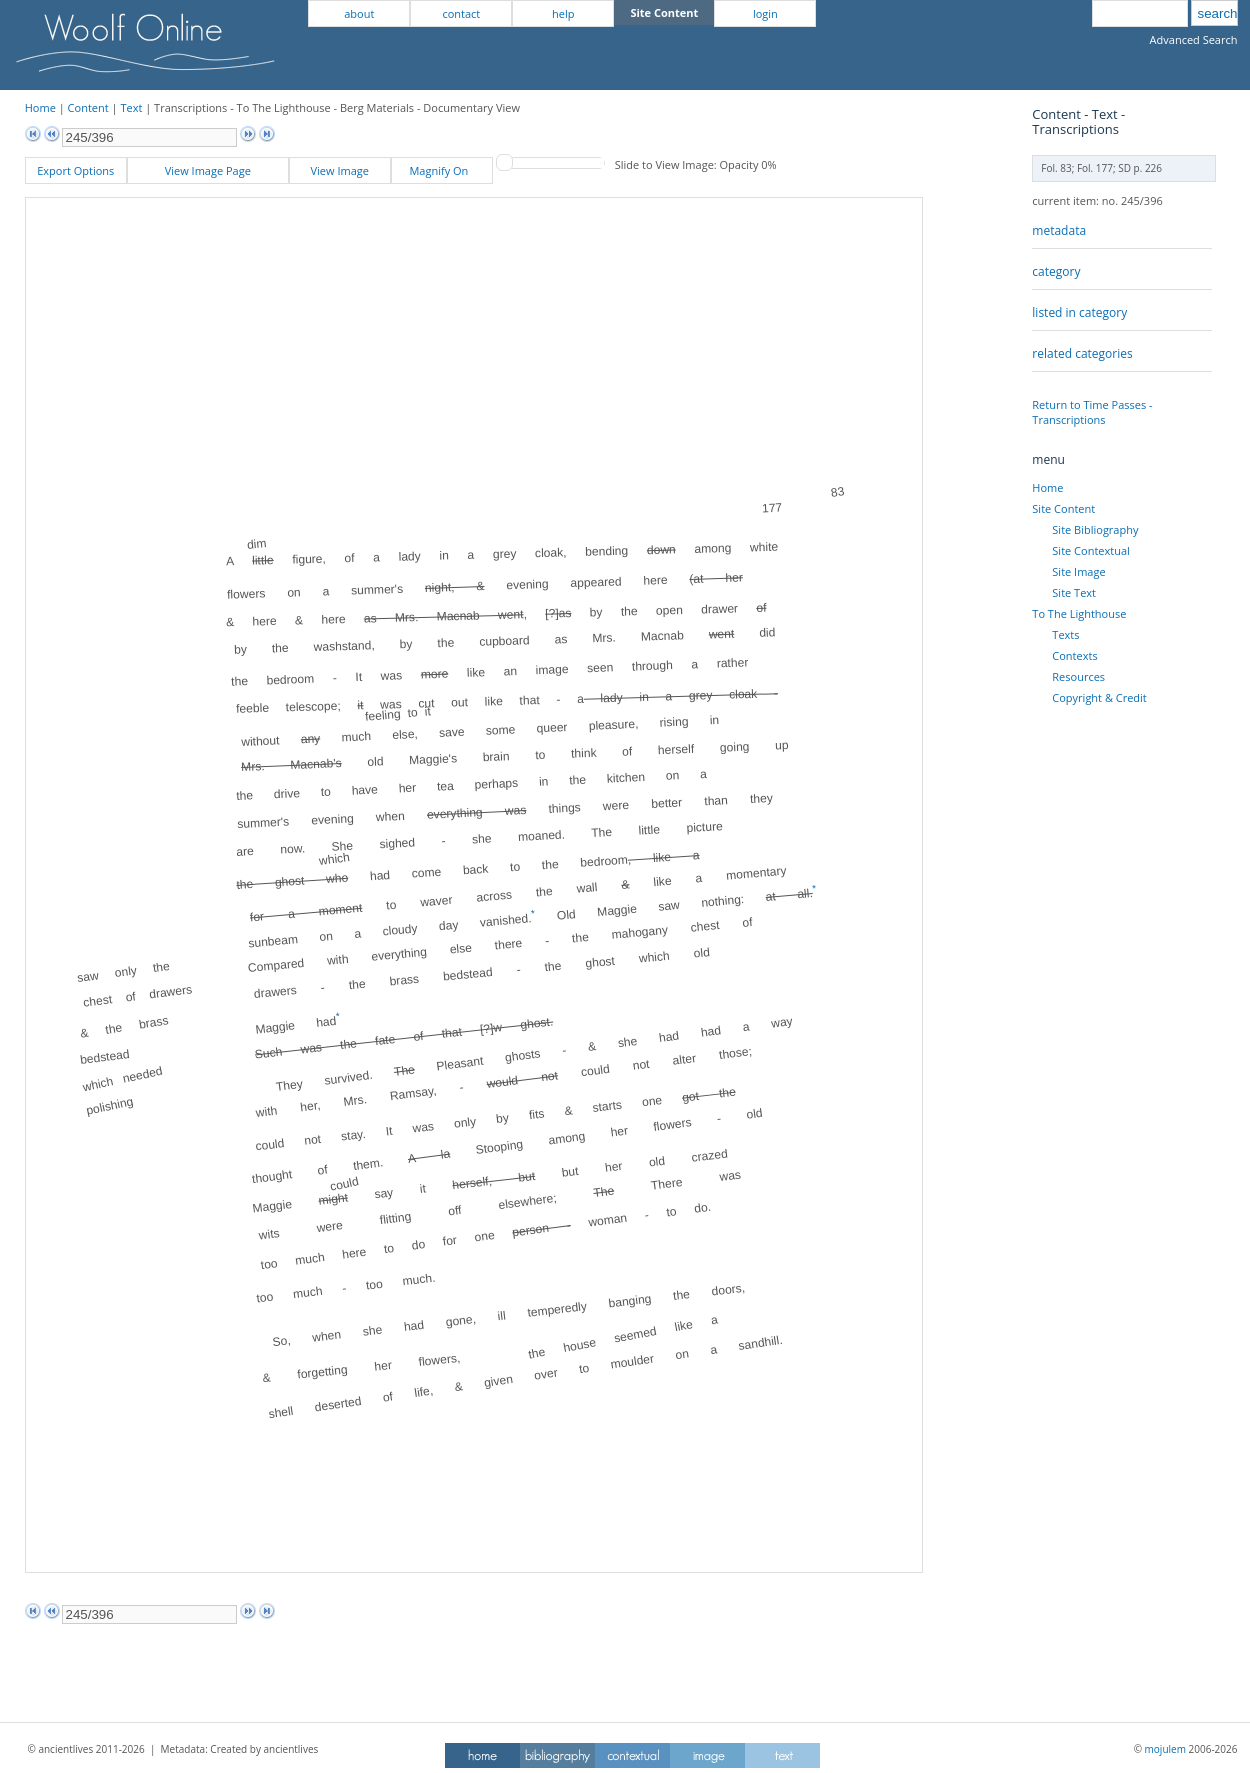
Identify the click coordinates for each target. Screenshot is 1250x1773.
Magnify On (441, 170)
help (563, 13)
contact (461, 13)
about (359, 13)
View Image (340, 170)
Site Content (1063, 508)
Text (131, 107)
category (1056, 271)
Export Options (75, 170)
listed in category (1079, 312)
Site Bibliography (1095, 529)
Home (40, 107)
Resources (1078, 676)
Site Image (1078, 571)
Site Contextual (1090, 550)
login (765, 13)
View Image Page (208, 170)
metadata (1059, 230)
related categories (1082, 353)
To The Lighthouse (1079, 613)
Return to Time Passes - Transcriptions (1092, 412)
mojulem (1165, 1749)
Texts (1065, 634)
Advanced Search (1194, 39)
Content (88, 107)
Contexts (1074, 655)
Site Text (1074, 592)
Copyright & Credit (1099, 697)
